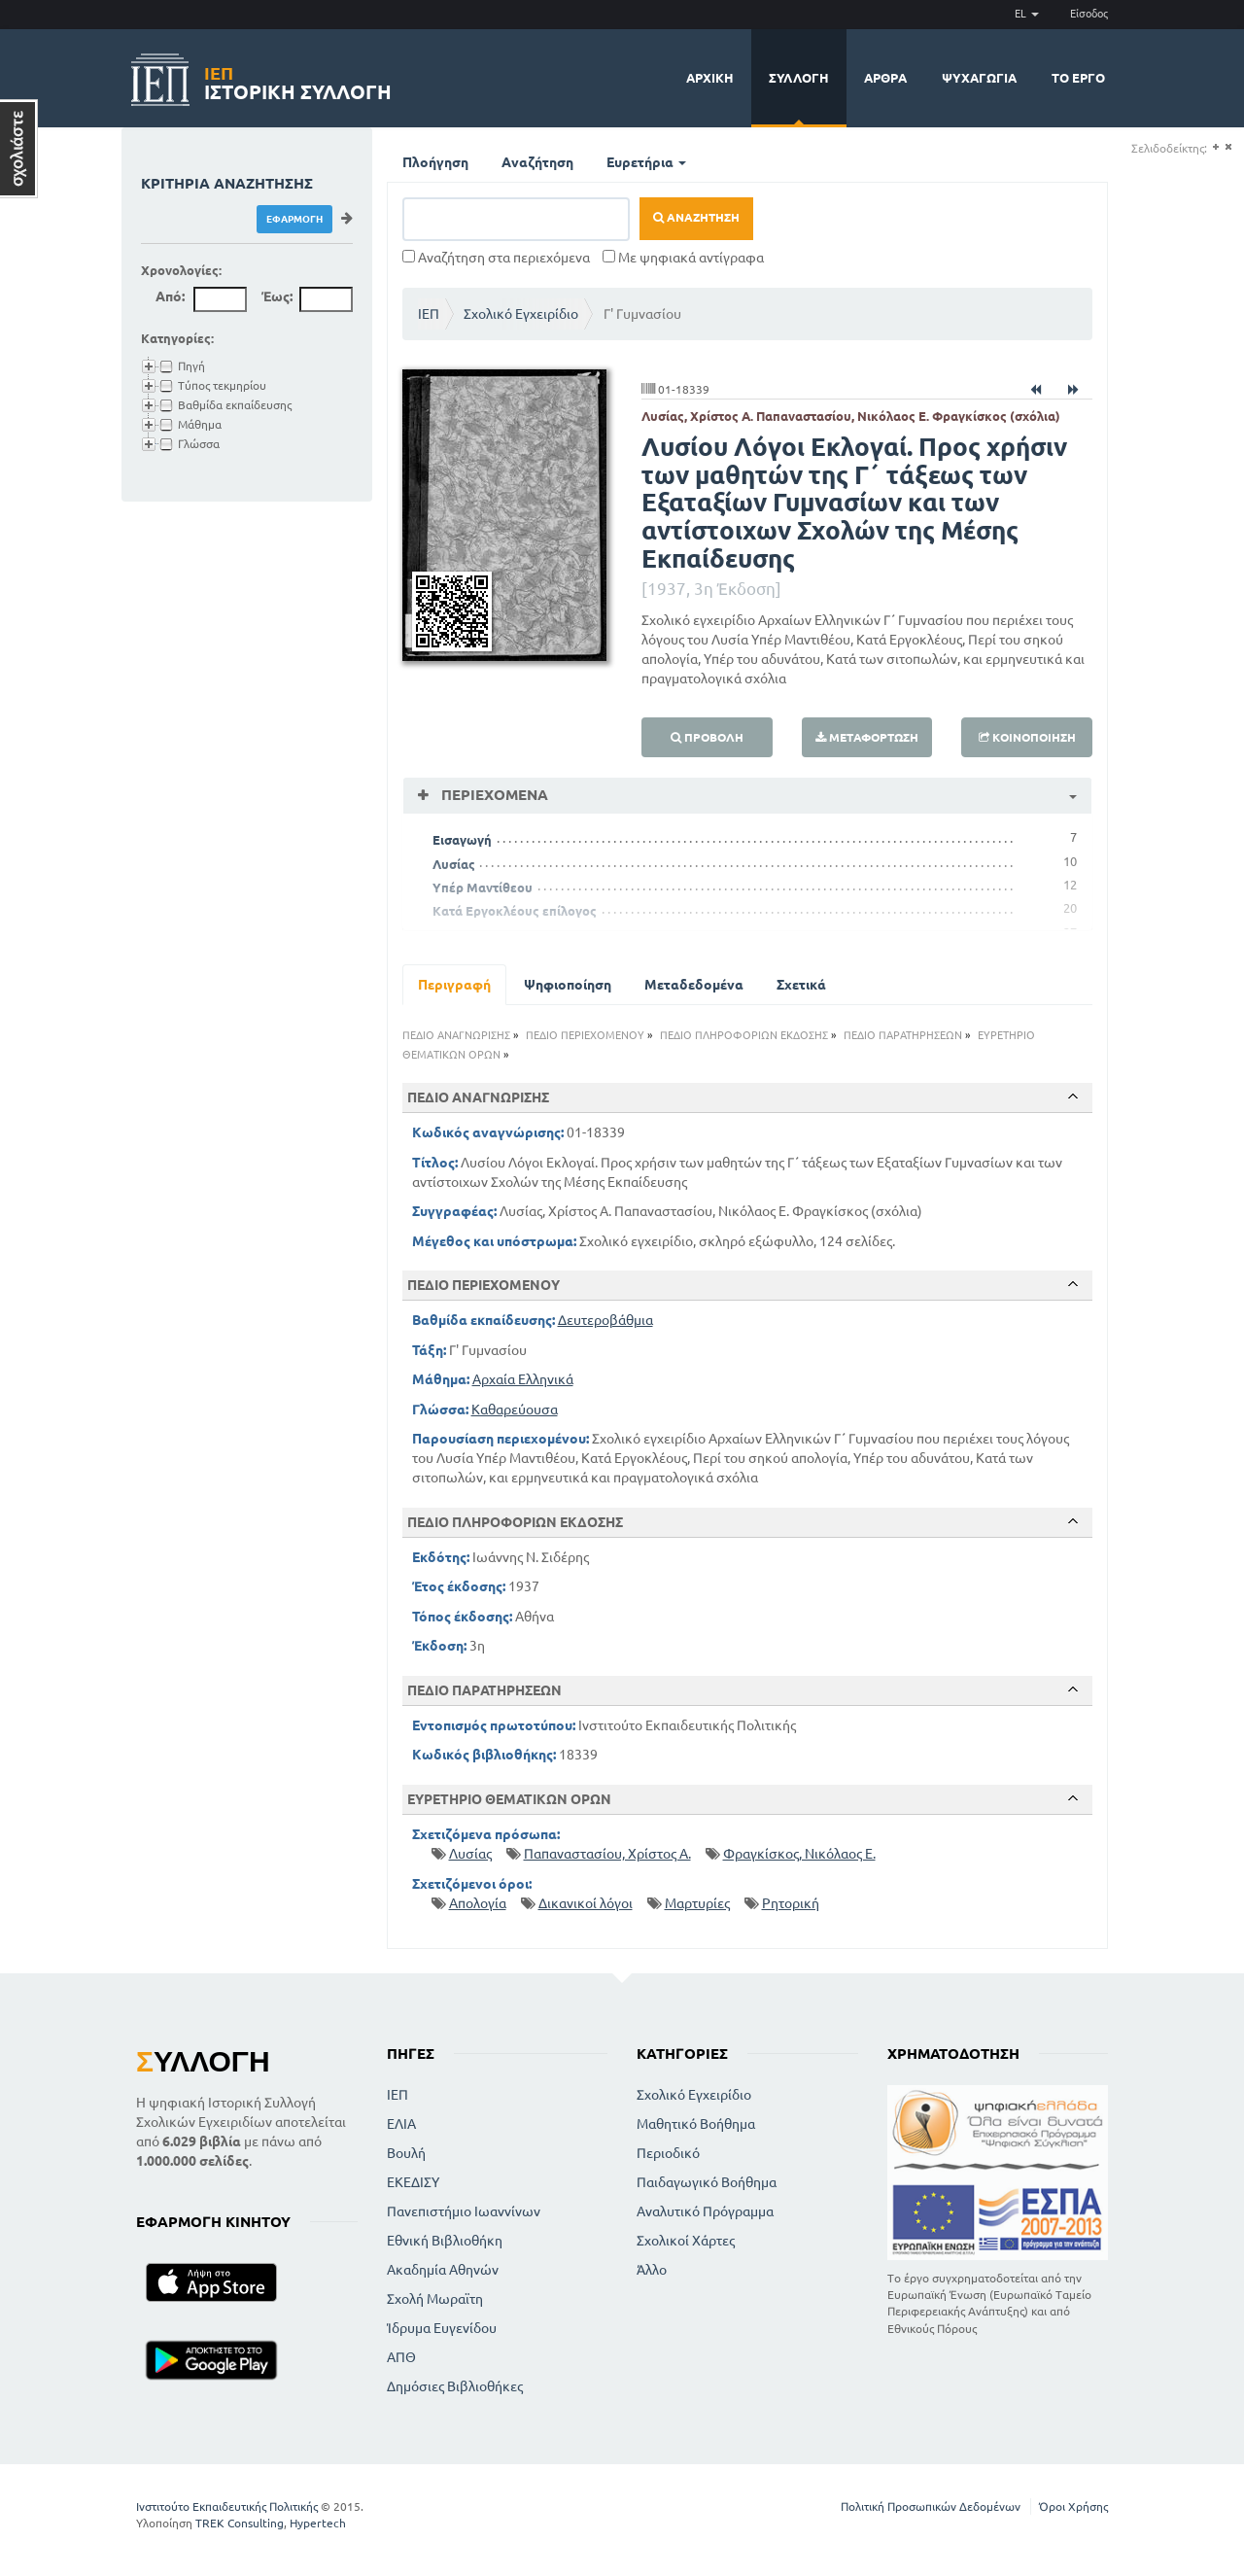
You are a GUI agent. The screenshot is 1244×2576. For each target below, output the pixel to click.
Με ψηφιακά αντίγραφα (683, 257)
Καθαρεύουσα (514, 1409)
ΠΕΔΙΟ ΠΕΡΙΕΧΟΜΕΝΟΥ (585, 1035)
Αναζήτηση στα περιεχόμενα (496, 257)
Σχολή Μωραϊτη (435, 2299)
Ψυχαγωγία (979, 78)
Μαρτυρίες (697, 1903)
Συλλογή (799, 78)
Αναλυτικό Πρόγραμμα (705, 2211)
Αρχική (710, 78)
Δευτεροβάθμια (605, 1320)
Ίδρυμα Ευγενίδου (442, 2328)
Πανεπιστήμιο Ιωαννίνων (463, 2211)
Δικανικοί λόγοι (585, 1903)
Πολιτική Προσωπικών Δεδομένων (930, 2506)
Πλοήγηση (435, 162)
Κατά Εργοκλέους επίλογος (514, 911)
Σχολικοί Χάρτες (686, 2240)
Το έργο (1078, 78)
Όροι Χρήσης (1073, 2506)
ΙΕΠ (428, 314)
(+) (1215, 147)
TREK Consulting (239, 2523)
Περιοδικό (668, 2153)
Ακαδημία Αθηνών (443, 2270)
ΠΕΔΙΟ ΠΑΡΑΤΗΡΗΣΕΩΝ (903, 1035)
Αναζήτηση (537, 162)
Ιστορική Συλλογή (298, 80)
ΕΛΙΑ (401, 2124)
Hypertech (318, 2523)
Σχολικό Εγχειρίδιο (521, 314)
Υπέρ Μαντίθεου (482, 887)
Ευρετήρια (646, 162)
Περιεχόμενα (492, 794)
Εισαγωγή (462, 840)
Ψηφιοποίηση (567, 984)
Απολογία (477, 1903)
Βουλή (406, 2153)
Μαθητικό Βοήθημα (696, 2124)
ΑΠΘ (401, 2357)
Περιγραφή (454, 984)
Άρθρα (885, 78)
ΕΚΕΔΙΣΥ (413, 2182)
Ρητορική (790, 1903)
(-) (1228, 147)
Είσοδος (1089, 13)
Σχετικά (801, 984)
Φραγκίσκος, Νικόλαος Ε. (799, 1854)
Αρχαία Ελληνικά (522, 1379)
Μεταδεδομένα (693, 984)
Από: (170, 296)
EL (1027, 13)
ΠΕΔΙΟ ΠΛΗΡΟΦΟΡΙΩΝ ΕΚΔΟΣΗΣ (744, 1035)
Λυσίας (453, 864)
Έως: (277, 296)
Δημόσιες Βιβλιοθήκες (455, 2386)
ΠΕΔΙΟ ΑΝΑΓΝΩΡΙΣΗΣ (456, 1035)
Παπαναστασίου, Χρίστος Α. (607, 1854)
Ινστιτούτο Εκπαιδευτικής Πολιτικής (227, 2506)
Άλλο (652, 2270)
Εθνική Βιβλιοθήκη (444, 2240)
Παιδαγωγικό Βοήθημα (707, 2182)
